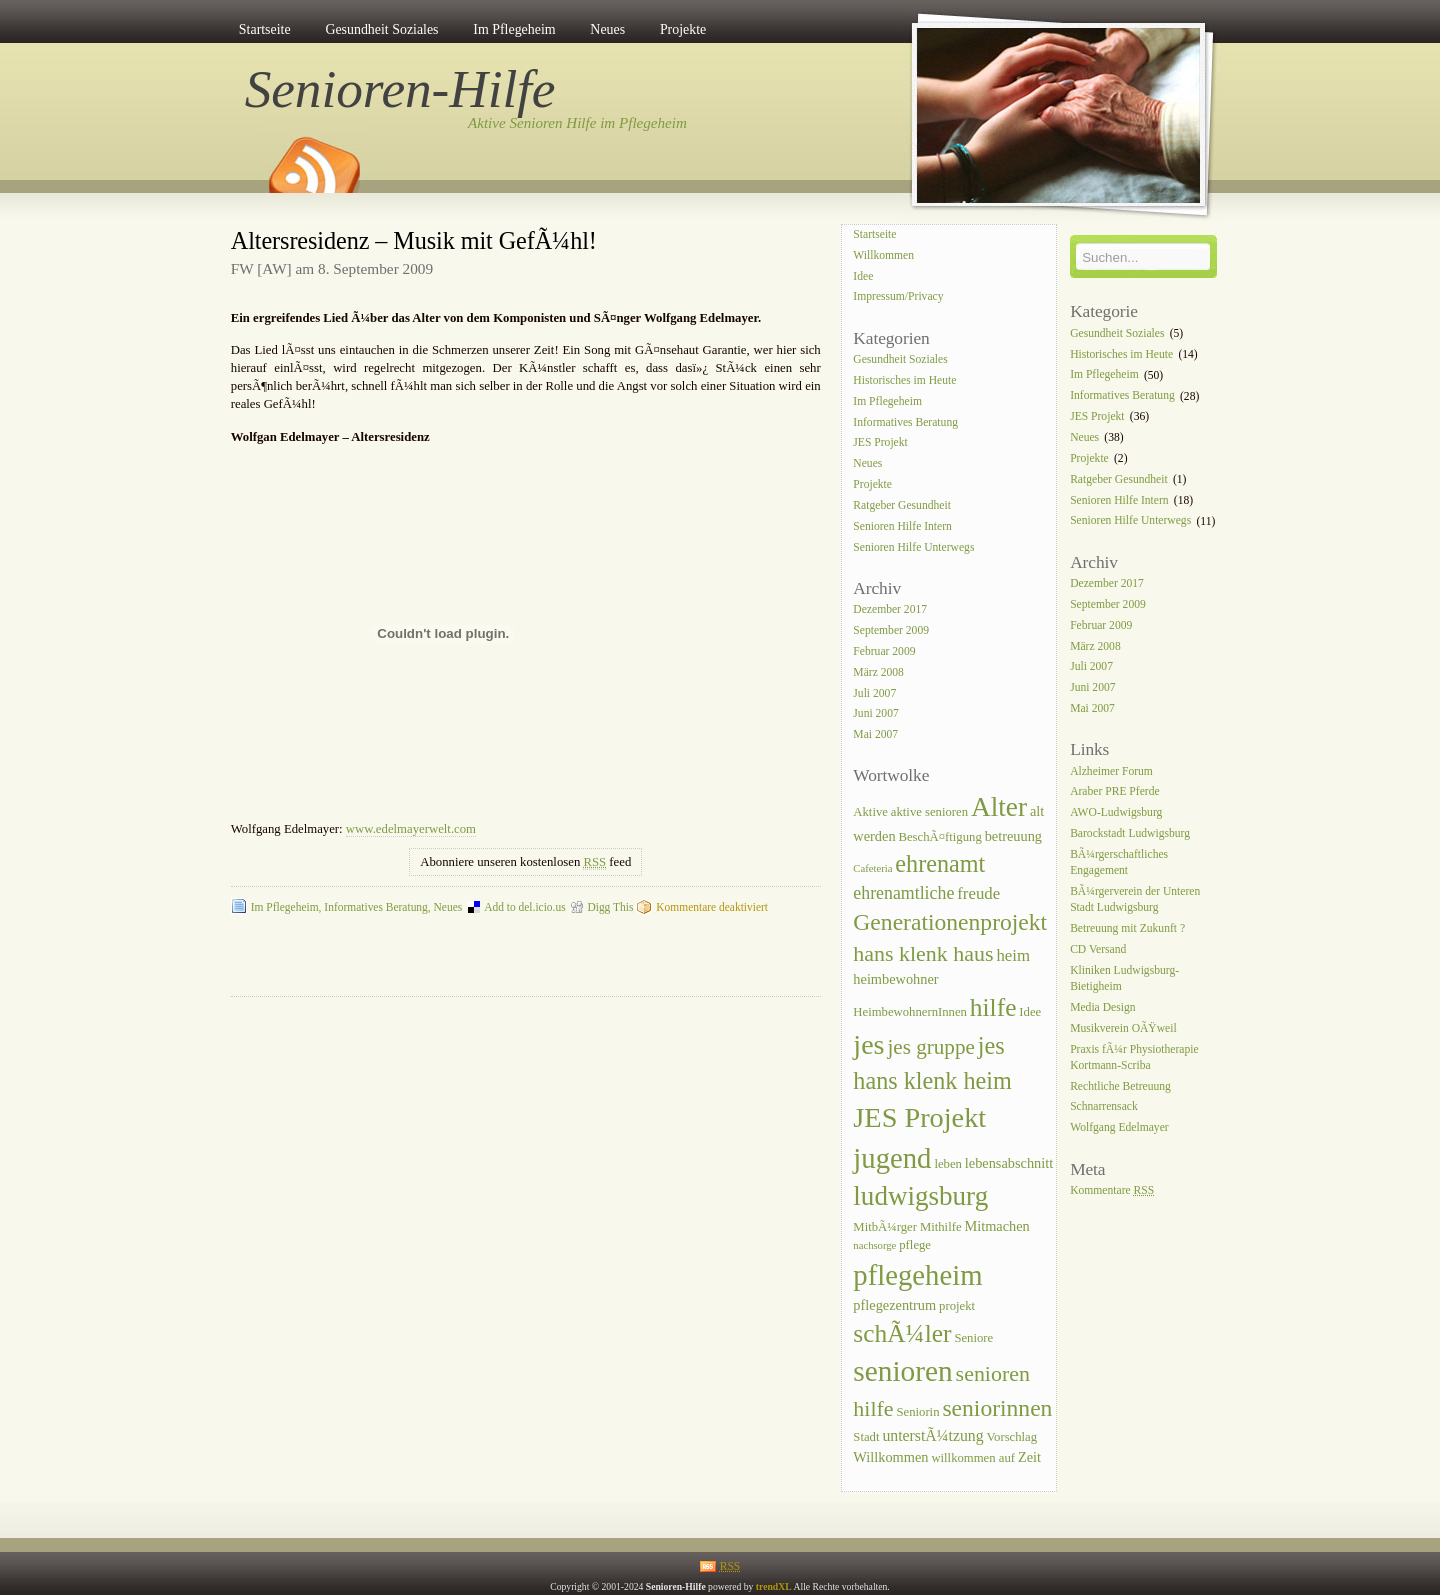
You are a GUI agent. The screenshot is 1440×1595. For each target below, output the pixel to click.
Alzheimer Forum (1111, 771)
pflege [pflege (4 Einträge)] (915, 1245)
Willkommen (883, 255)
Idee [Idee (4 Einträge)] (1030, 1012)
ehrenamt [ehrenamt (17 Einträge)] (940, 863)
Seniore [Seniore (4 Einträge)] (973, 1338)
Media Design (1102, 1007)
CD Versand (1098, 949)
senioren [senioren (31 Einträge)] (902, 1371)
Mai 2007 (875, 735)
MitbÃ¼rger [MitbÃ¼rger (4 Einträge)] (885, 1227)
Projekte (683, 29)
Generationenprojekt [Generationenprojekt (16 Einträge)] (950, 922)
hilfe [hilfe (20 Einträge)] (993, 1007)
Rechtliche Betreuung (1120, 1086)
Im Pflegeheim (514, 29)
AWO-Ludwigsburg (1116, 813)
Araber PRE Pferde (1115, 792)
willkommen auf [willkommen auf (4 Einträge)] (973, 1458)
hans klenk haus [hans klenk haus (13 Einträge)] (923, 953)
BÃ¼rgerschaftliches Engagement (1119, 862)
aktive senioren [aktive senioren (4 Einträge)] (929, 812)
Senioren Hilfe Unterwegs (913, 547)
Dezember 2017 (890, 609)
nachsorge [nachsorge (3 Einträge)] (874, 1245)
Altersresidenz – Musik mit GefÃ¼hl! (414, 240)
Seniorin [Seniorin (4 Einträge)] (917, 1412)
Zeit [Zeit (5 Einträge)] (1029, 1457)
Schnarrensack (1104, 1107)
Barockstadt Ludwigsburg (1130, 833)
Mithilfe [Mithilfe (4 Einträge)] (941, 1227)
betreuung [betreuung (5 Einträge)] (1013, 836)
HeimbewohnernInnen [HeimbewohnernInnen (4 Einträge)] (910, 1012)
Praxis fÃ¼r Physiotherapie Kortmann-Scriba (1134, 1057)
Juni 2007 (875, 714)
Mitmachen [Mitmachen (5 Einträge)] (996, 1226)
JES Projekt (880, 443)
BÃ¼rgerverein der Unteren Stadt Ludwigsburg (1135, 899)
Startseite (265, 29)
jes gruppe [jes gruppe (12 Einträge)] (930, 1047)
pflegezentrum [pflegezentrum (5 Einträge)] (894, 1305)
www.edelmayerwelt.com (411, 829)
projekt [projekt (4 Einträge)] (957, 1306)
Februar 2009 (884, 651)
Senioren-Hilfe (400, 89)
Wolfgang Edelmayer (1119, 1128)
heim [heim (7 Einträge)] (1013, 955)
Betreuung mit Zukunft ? (1127, 928)
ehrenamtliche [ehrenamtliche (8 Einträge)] (903, 893)
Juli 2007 (874, 693)
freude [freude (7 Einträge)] (978, 893)
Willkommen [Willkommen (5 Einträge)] (890, 1457)
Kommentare (1112, 1190)
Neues (607, 29)
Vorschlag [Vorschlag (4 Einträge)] (1012, 1437)
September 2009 (891, 630)
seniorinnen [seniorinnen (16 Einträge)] (997, 1408)
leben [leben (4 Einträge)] (948, 1164)
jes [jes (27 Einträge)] (868, 1044)
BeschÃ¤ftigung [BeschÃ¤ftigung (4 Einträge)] (939, 837)
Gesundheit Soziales (381, 29)
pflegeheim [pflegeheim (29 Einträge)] (917, 1275)
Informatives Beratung (376, 907)
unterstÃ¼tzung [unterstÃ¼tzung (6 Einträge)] (932, 1435)
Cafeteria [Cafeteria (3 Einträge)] (872, 868)
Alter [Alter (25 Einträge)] (999, 807)
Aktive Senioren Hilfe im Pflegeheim (577, 123)
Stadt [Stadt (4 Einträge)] (866, 1437)
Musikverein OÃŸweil (1123, 1028)
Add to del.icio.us (525, 907)
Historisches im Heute (904, 380)
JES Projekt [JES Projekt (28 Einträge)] (919, 1117)
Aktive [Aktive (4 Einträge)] (870, 812)
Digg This (610, 907)
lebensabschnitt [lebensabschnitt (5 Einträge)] (1009, 1163)
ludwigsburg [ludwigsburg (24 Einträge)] (920, 1196)
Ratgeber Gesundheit (902, 505)
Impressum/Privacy (898, 297)
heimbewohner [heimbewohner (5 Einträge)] (895, 979)
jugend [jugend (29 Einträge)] (892, 1158)
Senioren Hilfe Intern (902, 526)
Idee (863, 276)
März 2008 (878, 672)
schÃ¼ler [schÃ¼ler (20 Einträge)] (902, 1333)
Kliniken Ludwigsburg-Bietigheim (1124, 978)
